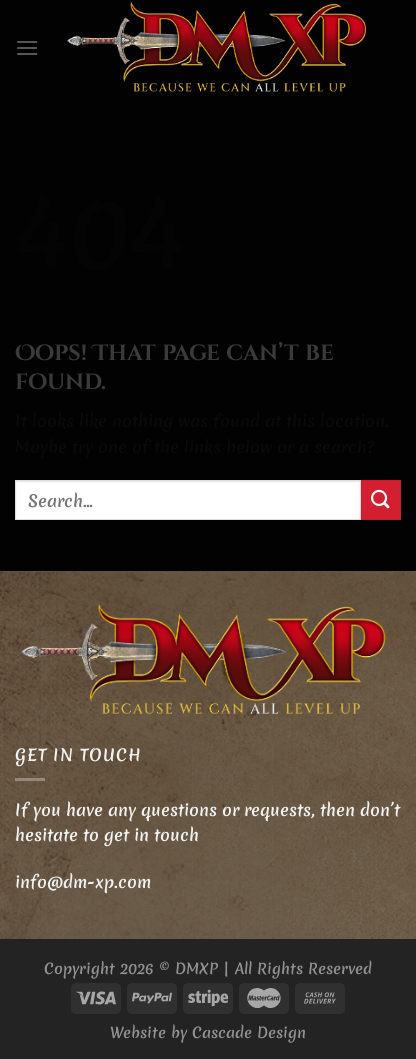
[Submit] (381, 499)
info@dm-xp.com (83, 881)
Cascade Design (249, 1032)
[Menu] (27, 47)
